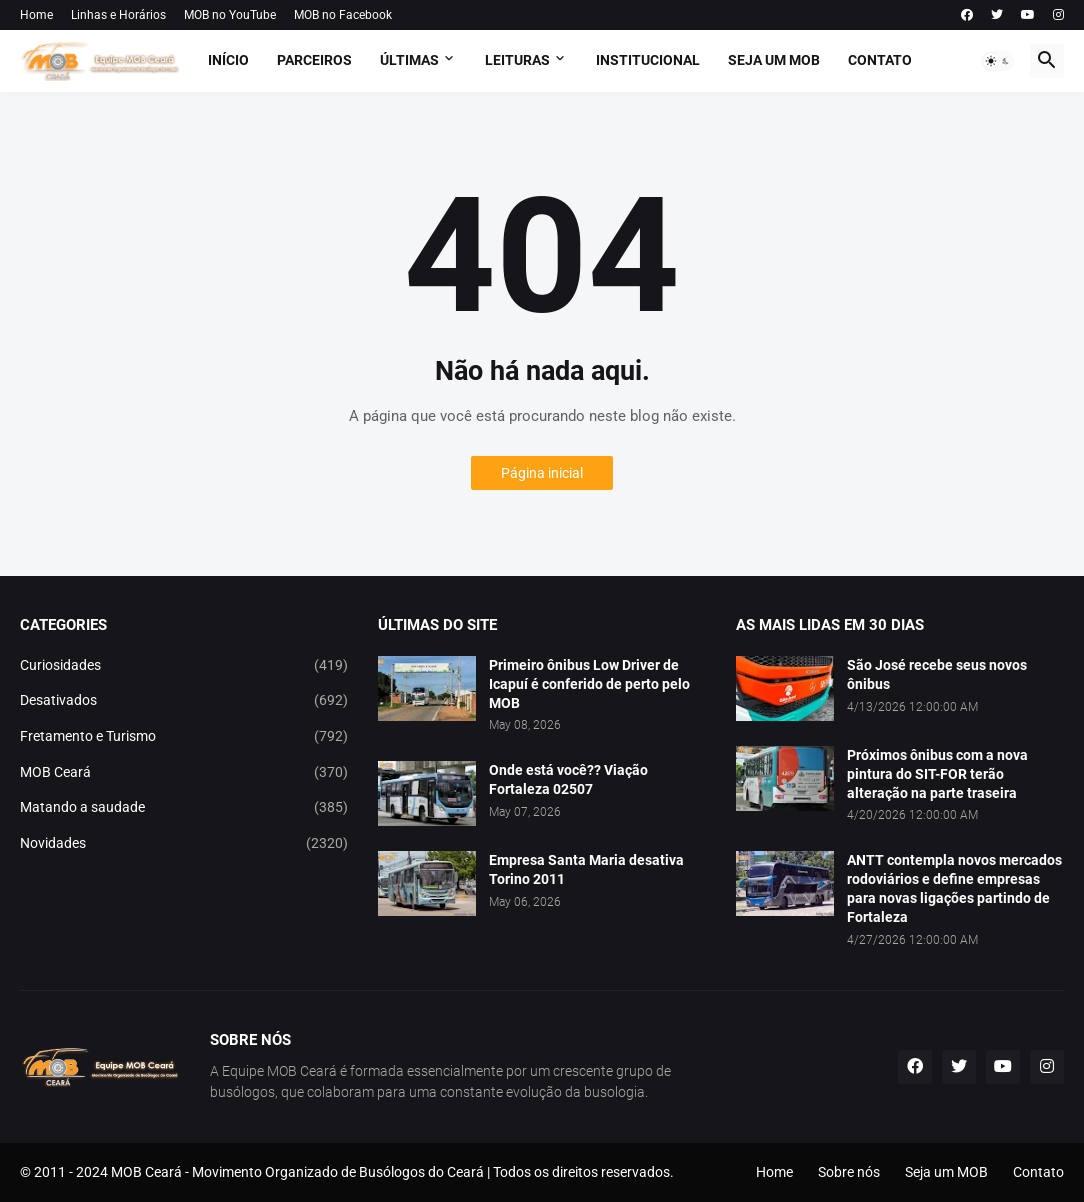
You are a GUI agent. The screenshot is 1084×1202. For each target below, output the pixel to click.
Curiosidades (184, 666)
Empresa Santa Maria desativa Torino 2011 (586, 869)
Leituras (517, 60)
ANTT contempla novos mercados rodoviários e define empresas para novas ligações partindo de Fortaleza (954, 888)
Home (36, 15)
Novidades (184, 844)
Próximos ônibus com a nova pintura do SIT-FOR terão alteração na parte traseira (937, 774)
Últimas (409, 60)
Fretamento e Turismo (184, 737)
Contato (880, 60)
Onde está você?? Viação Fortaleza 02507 (568, 779)
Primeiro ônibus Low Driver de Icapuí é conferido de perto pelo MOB (589, 684)
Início (228, 60)
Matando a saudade (184, 808)
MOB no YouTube (230, 15)
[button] (998, 61)
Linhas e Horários (118, 15)
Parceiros (314, 60)
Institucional (648, 60)
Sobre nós (849, 1172)
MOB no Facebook (343, 15)
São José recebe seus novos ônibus (937, 674)
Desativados (184, 701)
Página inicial (542, 473)
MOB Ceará (184, 773)
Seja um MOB (774, 60)
